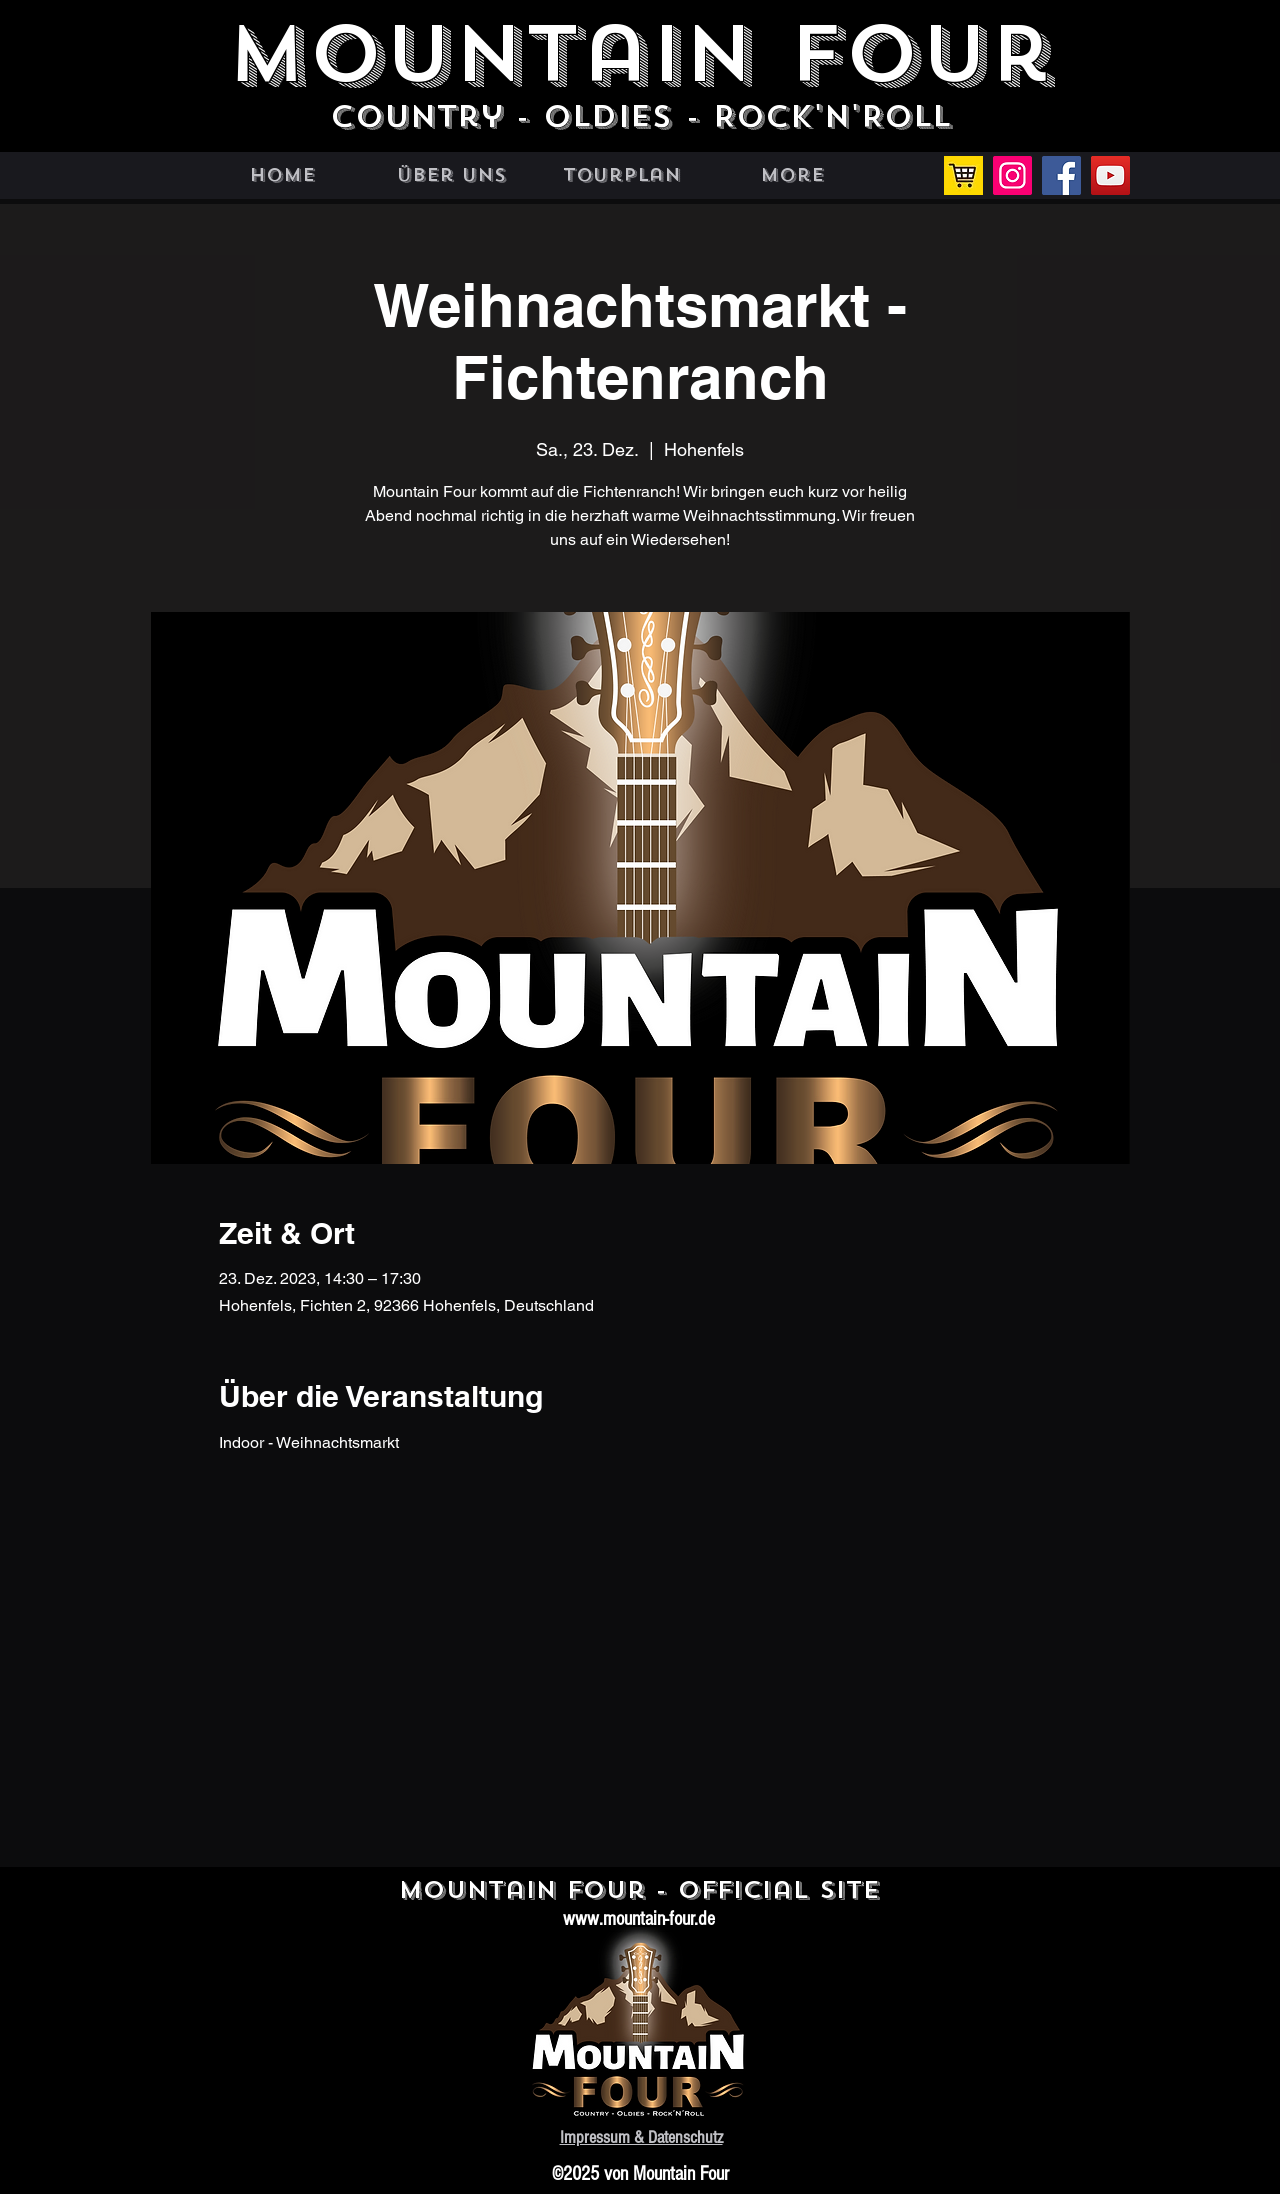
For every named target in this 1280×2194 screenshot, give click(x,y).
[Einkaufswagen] (963, 175)
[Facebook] (1061, 175)
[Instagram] (1012, 175)
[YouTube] (1110, 175)
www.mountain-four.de (639, 1919)
